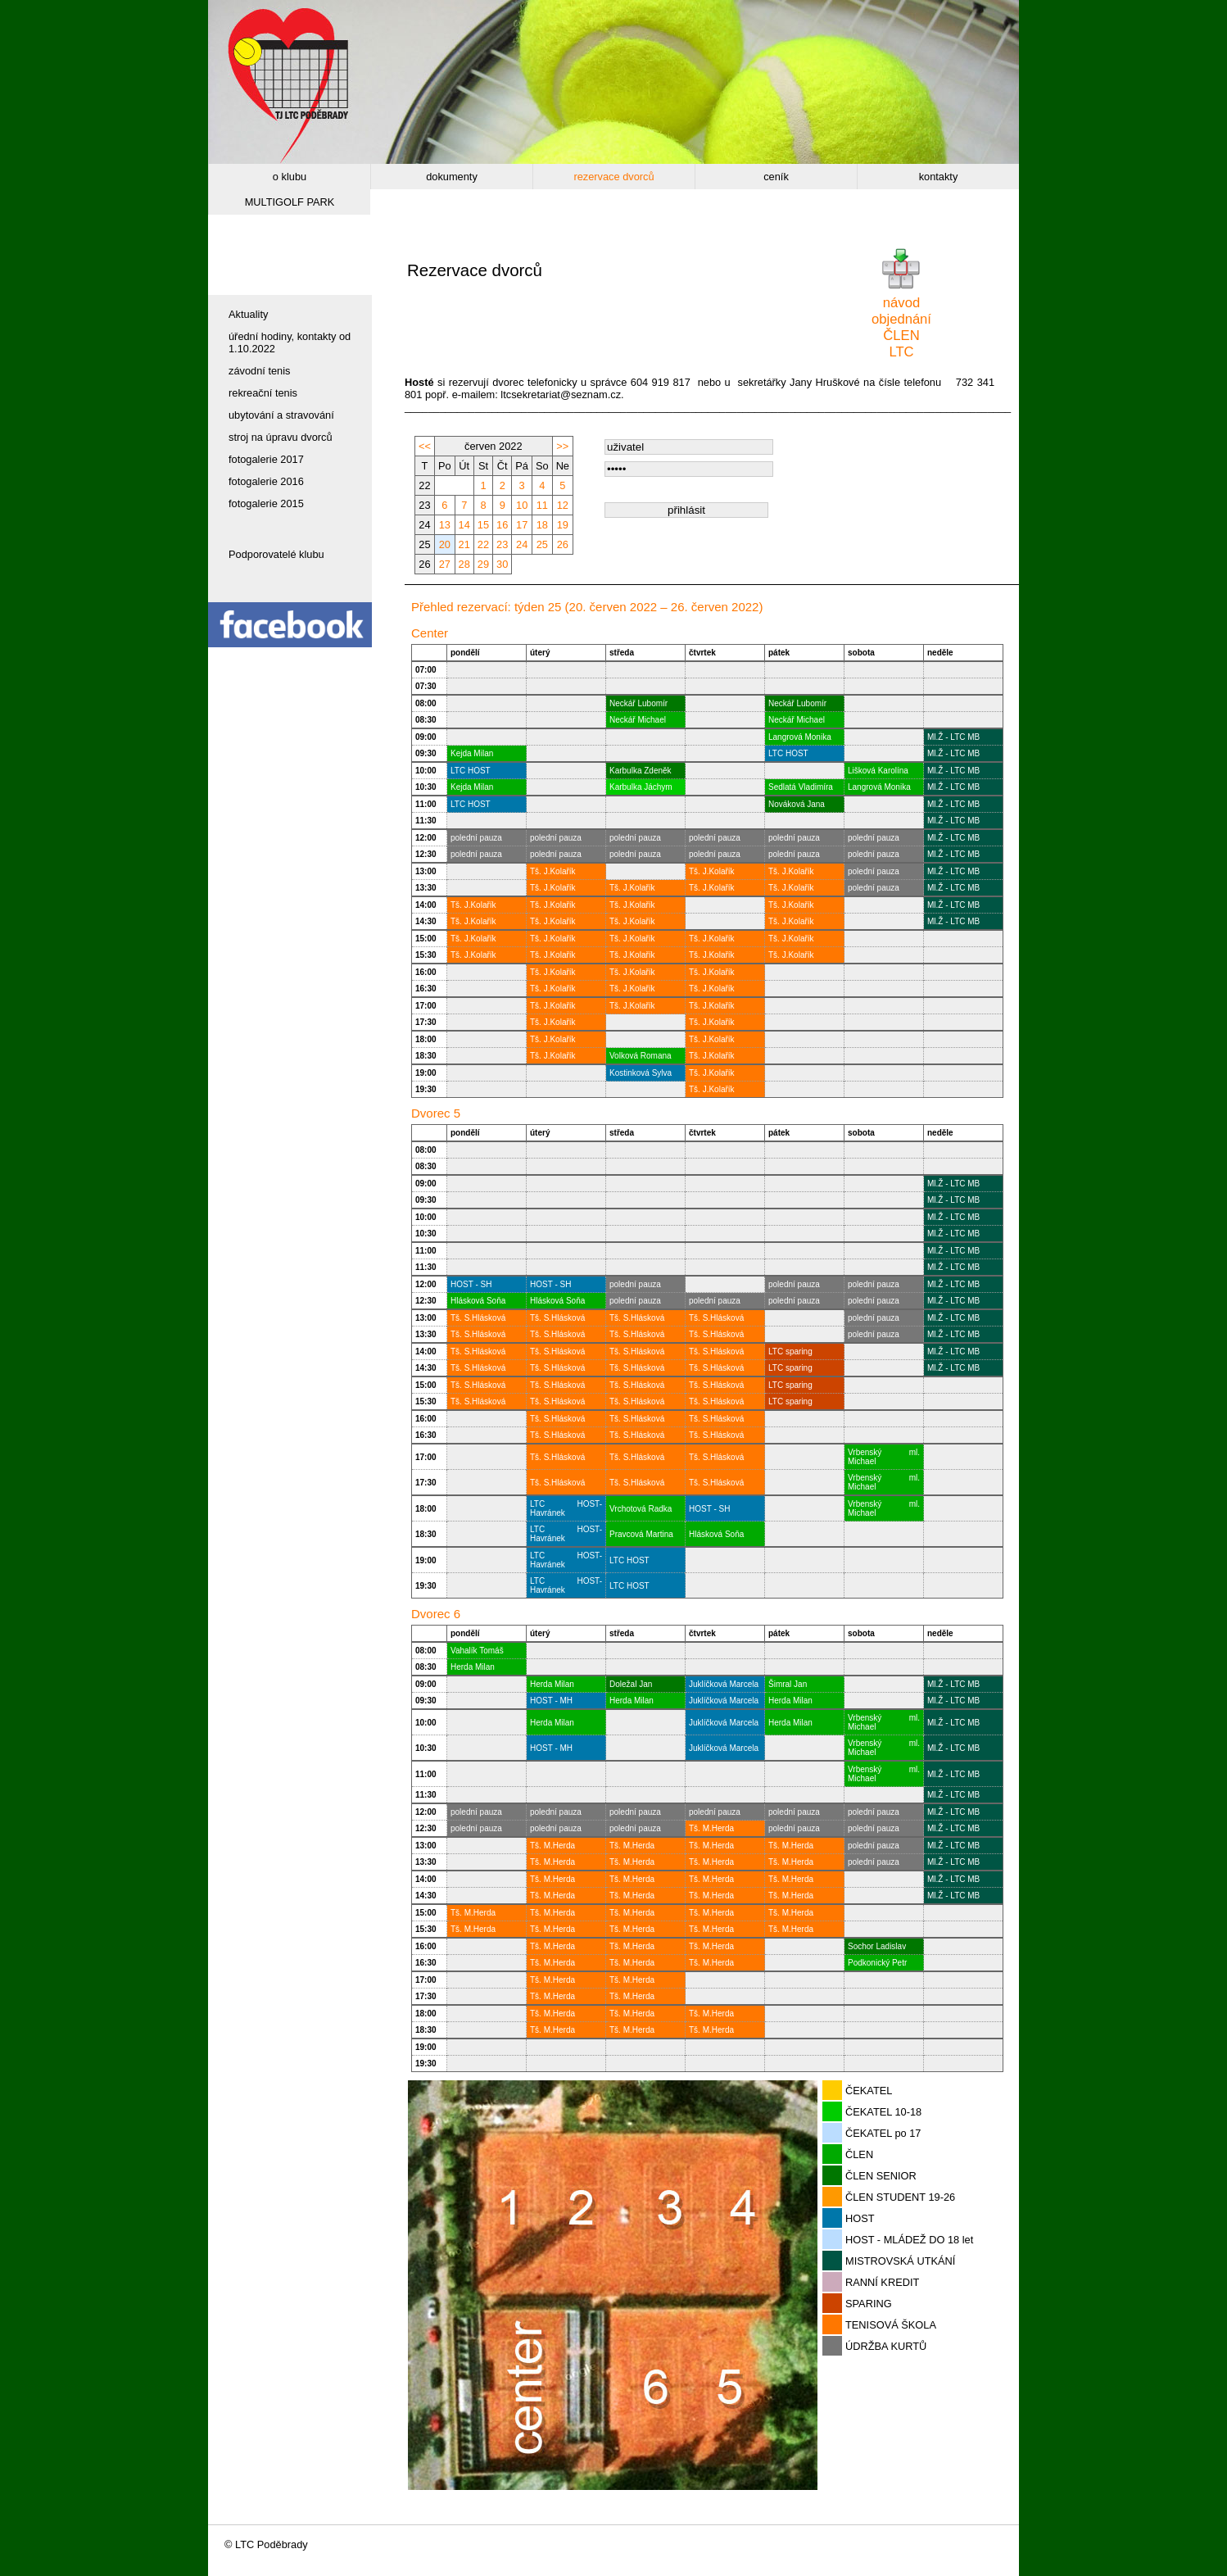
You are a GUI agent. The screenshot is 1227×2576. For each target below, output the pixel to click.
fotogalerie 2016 (266, 481)
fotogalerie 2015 (266, 503)
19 (562, 525)
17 (521, 525)
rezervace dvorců (613, 176)
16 (502, 525)
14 (464, 525)
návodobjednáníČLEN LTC (901, 327)
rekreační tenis (263, 393)
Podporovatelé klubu (276, 554)
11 (542, 505)
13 (445, 525)
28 (464, 564)
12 (562, 505)
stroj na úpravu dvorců (281, 437)
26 (562, 544)
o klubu (289, 176)
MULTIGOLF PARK (290, 202)
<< (425, 446)
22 (483, 544)
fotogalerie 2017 (266, 459)
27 (445, 564)
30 (502, 564)
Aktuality (248, 314)
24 (521, 544)
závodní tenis (259, 371)
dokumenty (452, 176)
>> (562, 446)
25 (542, 544)
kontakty (938, 176)
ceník (776, 176)
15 (483, 525)
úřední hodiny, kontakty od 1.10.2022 (290, 342)
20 (445, 544)
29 (483, 564)
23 (502, 544)
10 (521, 505)
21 (464, 544)
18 (542, 525)
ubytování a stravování (281, 415)
